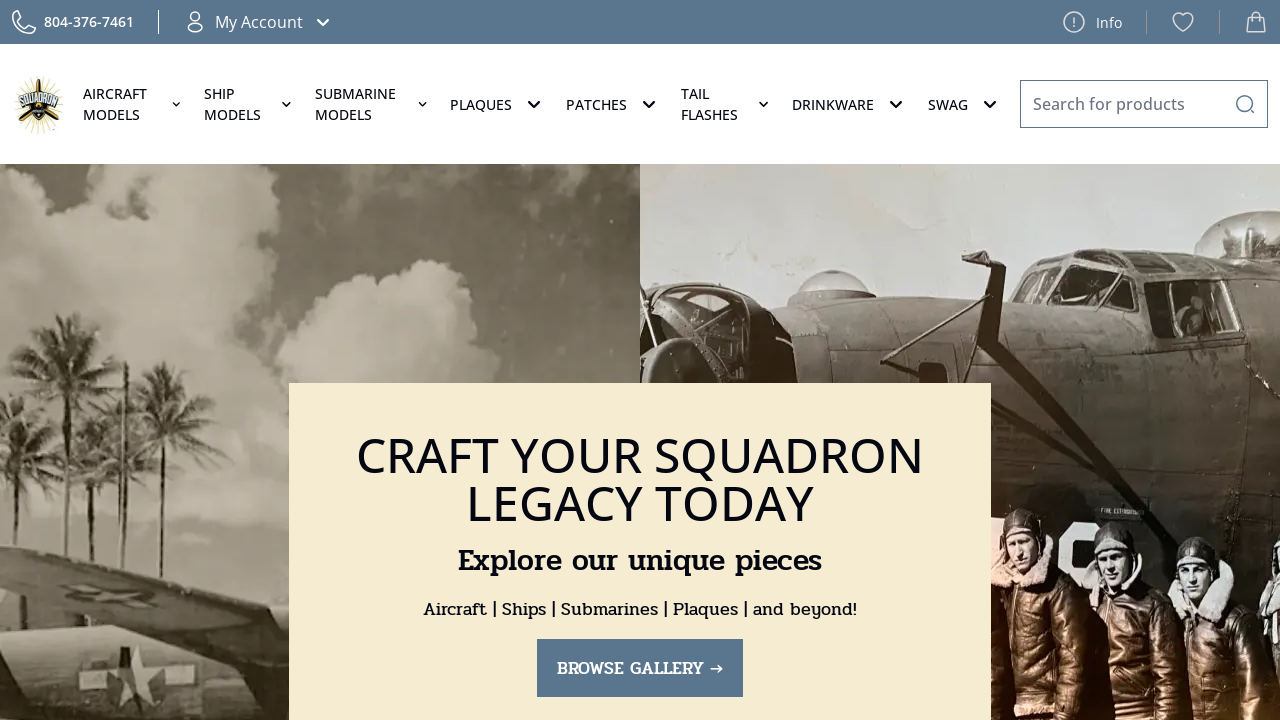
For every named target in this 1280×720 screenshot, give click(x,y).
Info (1092, 22)
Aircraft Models (133, 104)
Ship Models (249, 104)
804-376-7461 (89, 21)
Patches (613, 104)
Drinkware (850, 104)
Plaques (498, 104)
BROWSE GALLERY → (640, 668)
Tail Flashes (726, 104)
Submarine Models (372, 104)
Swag (965, 104)
